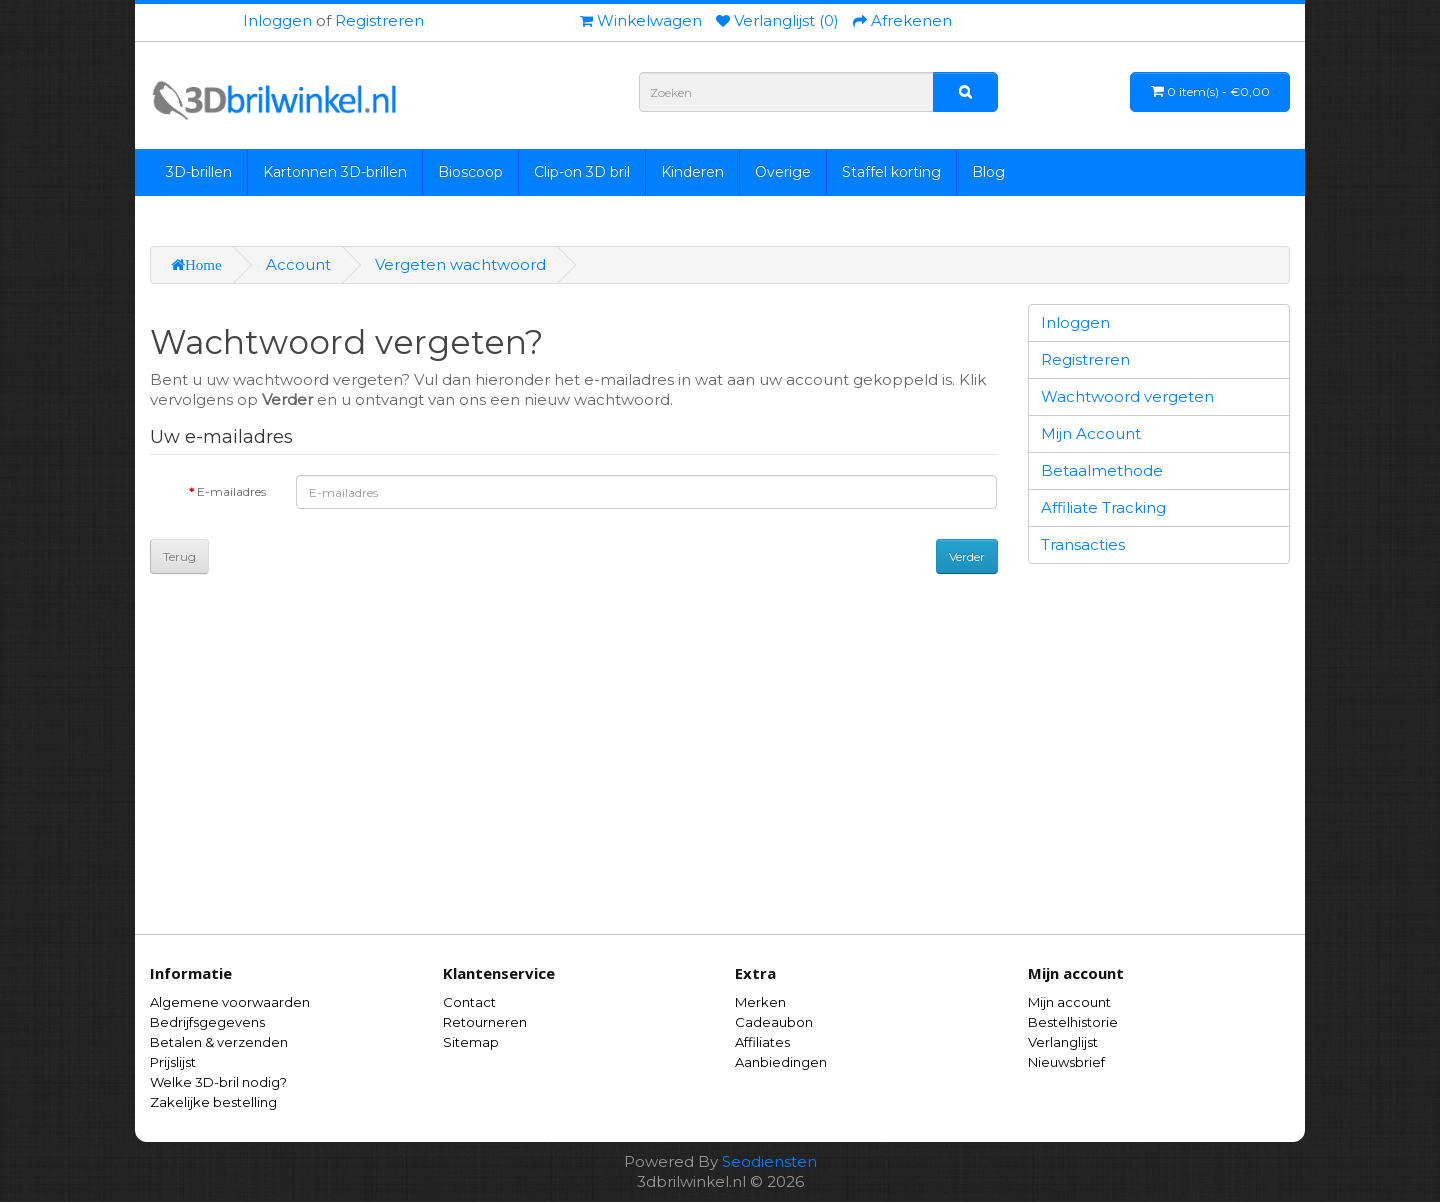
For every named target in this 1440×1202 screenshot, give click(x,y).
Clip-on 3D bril (582, 172)
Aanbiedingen (781, 1062)
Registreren (379, 20)
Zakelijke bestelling (213, 1102)
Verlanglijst (1063, 1042)
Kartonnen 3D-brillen (335, 172)
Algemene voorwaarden (230, 1002)
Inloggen (277, 20)
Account (298, 264)
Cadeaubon (774, 1022)
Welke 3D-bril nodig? (218, 1082)
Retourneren (485, 1022)
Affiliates (762, 1042)
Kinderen (692, 172)
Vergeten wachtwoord (460, 264)
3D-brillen (199, 172)
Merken (760, 1002)
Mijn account (1069, 1002)
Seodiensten (769, 1161)
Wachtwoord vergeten (1127, 396)
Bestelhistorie (1073, 1022)
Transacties (1083, 544)
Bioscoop (470, 172)
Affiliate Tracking (1103, 507)
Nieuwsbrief (1066, 1062)
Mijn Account (1091, 433)
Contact (469, 1002)
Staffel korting (891, 172)
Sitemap (471, 1042)
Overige (783, 172)
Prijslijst (173, 1062)
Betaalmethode (1102, 470)
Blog (988, 172)
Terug (179, 556)
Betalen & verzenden (219, 1042)
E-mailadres (231, 491)
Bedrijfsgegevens (207, 1022)
